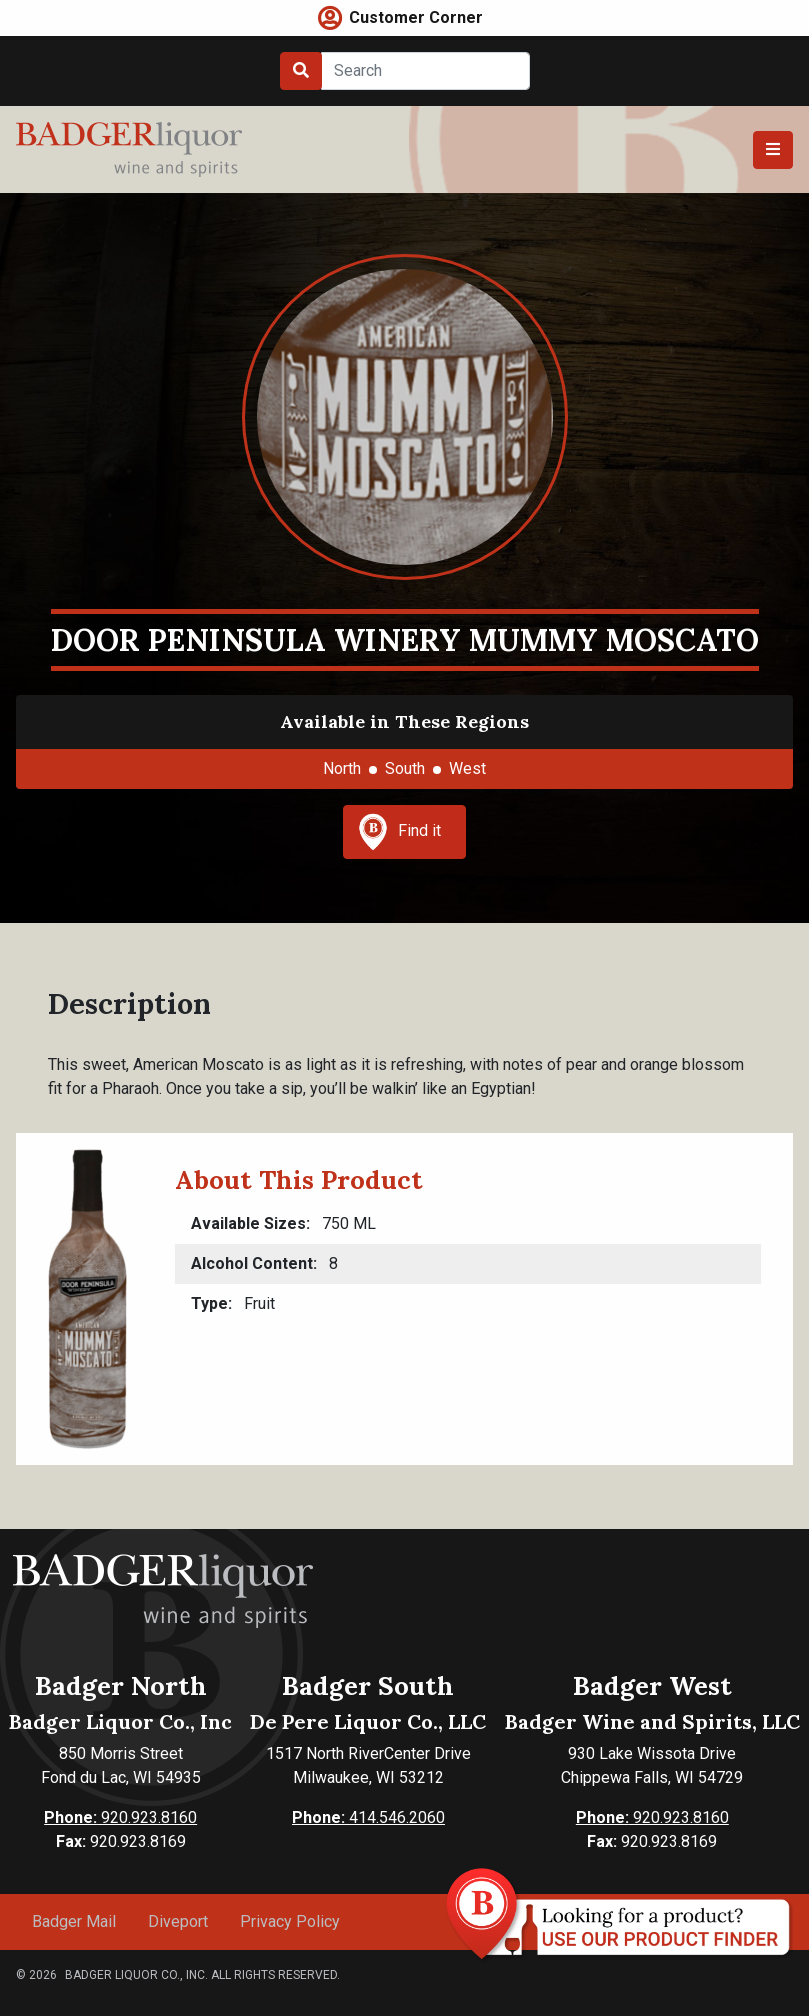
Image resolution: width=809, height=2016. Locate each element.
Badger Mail (74, 1921)
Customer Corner (416, 17)
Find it (400, 832)
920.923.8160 (120, 1817)
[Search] (425, 71)
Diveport (178, 1921)
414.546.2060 (368, 1817)
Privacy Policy (290, 1921)
